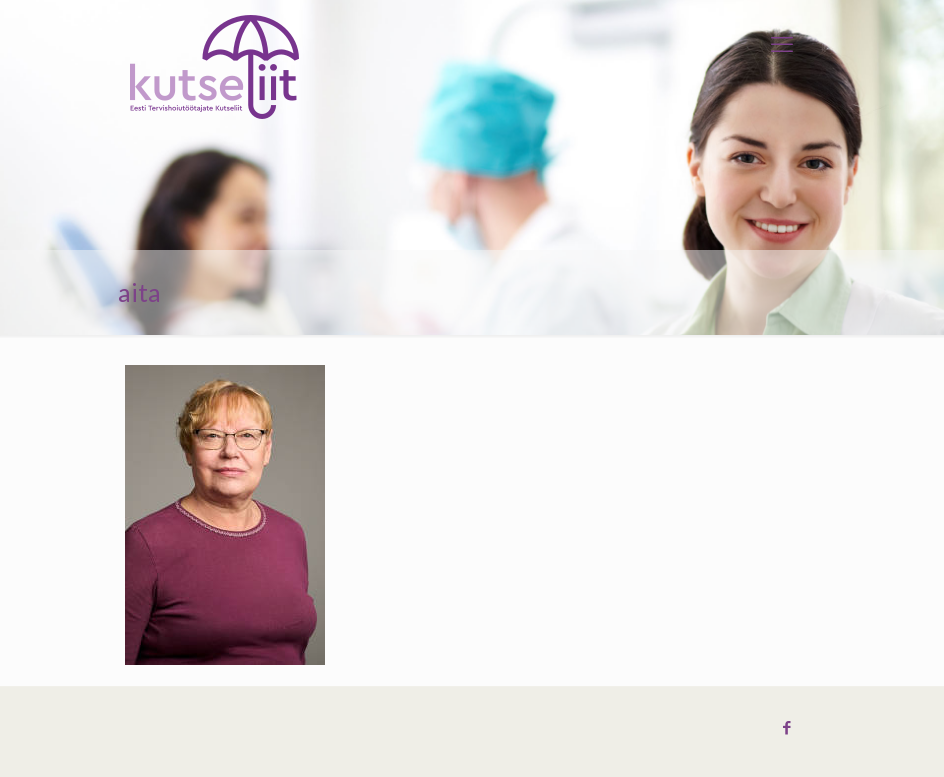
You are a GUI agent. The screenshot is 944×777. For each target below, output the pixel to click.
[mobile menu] (782, 45)
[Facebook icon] (786, 728)
